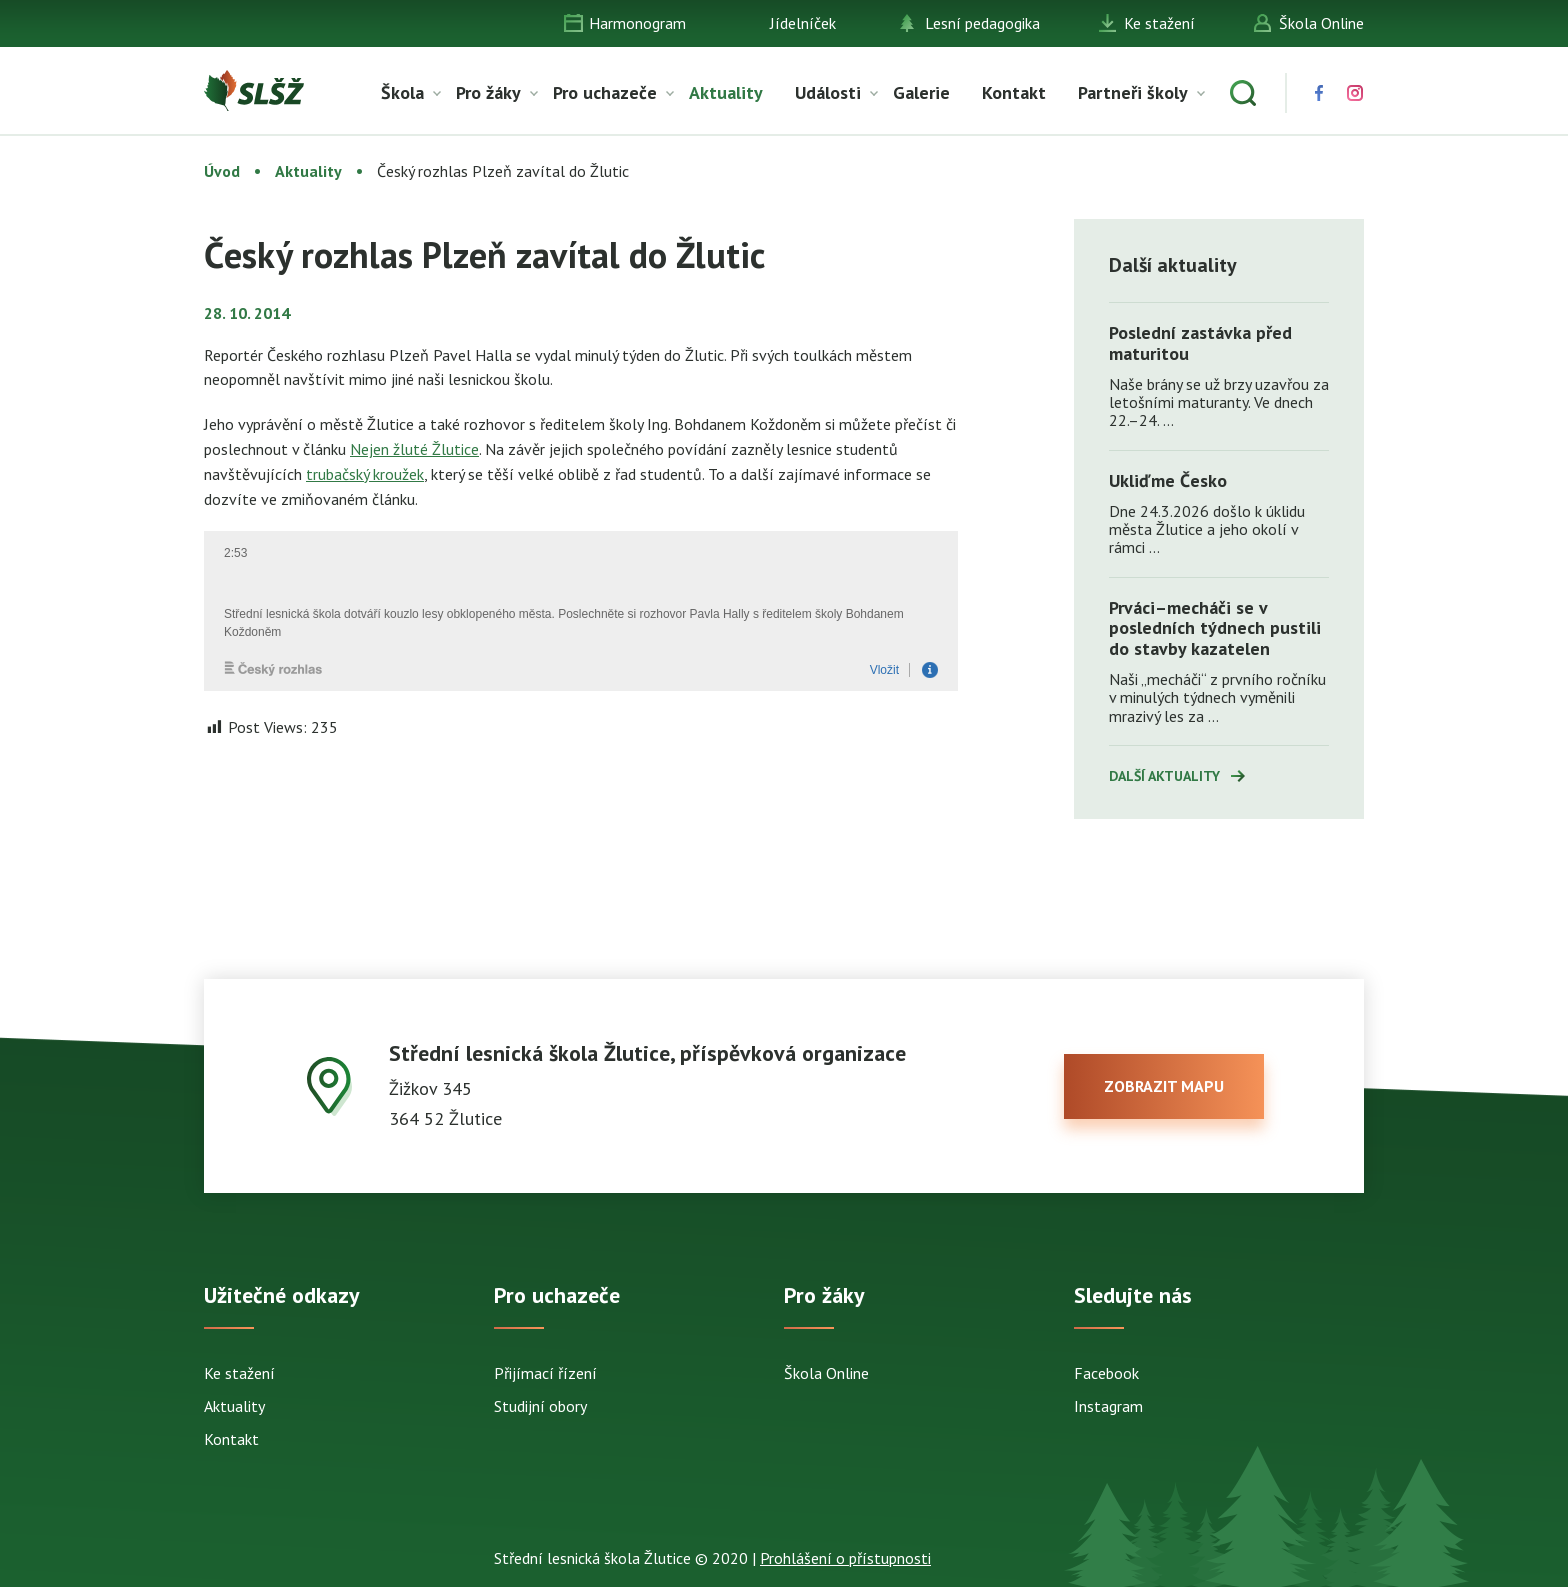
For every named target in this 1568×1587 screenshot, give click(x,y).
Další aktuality (1164, 776)
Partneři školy (1133, 92)
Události (828, 92)
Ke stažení (1159, 23)
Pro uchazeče (605, 92)
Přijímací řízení (545, 1373)
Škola (402, 92)
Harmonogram (637, 23)
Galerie (921, 92)
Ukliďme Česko (1168, 480)
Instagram (1108, 1406)
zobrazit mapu (1164, 1086)
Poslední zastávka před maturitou (1200, 343)
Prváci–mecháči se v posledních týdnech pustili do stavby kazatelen (1215, 628)
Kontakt (1014, 92)
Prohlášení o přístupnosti (845, 1558)
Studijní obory (540, 1406)
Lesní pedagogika (982, 23)
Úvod (222, 171)
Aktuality (726, 92)
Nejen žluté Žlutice (414, 449)
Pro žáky (488, 92)
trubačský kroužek (365, 474)
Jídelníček (803, 23)
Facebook (1106, 1373)
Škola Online (1321, 23)
